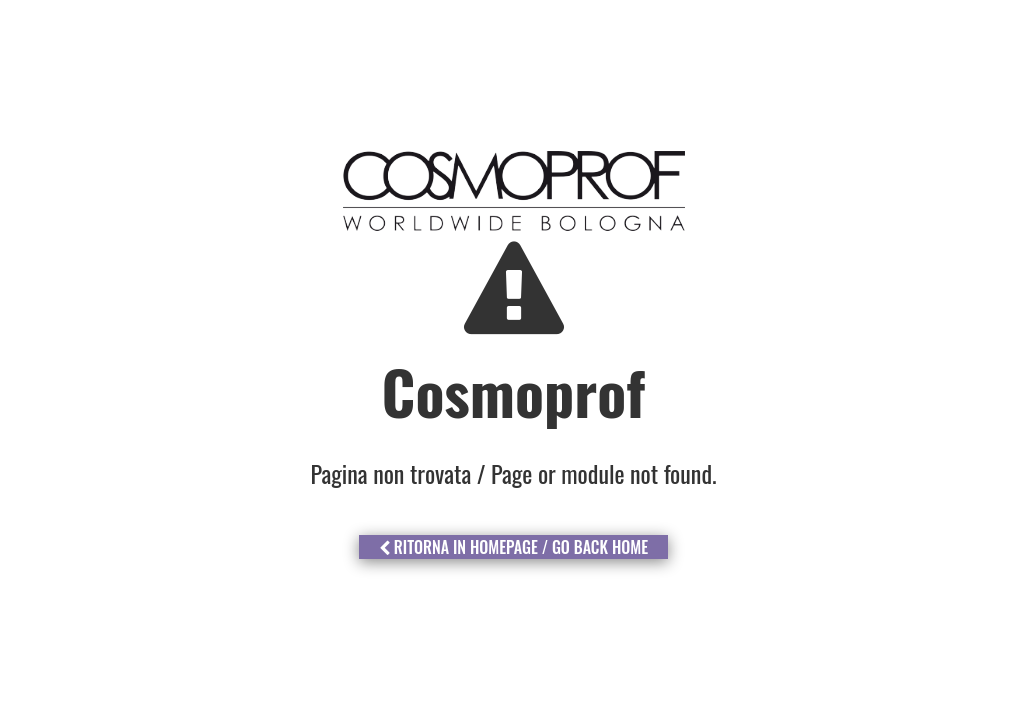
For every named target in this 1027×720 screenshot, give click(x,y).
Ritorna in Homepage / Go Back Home (513, 547)
